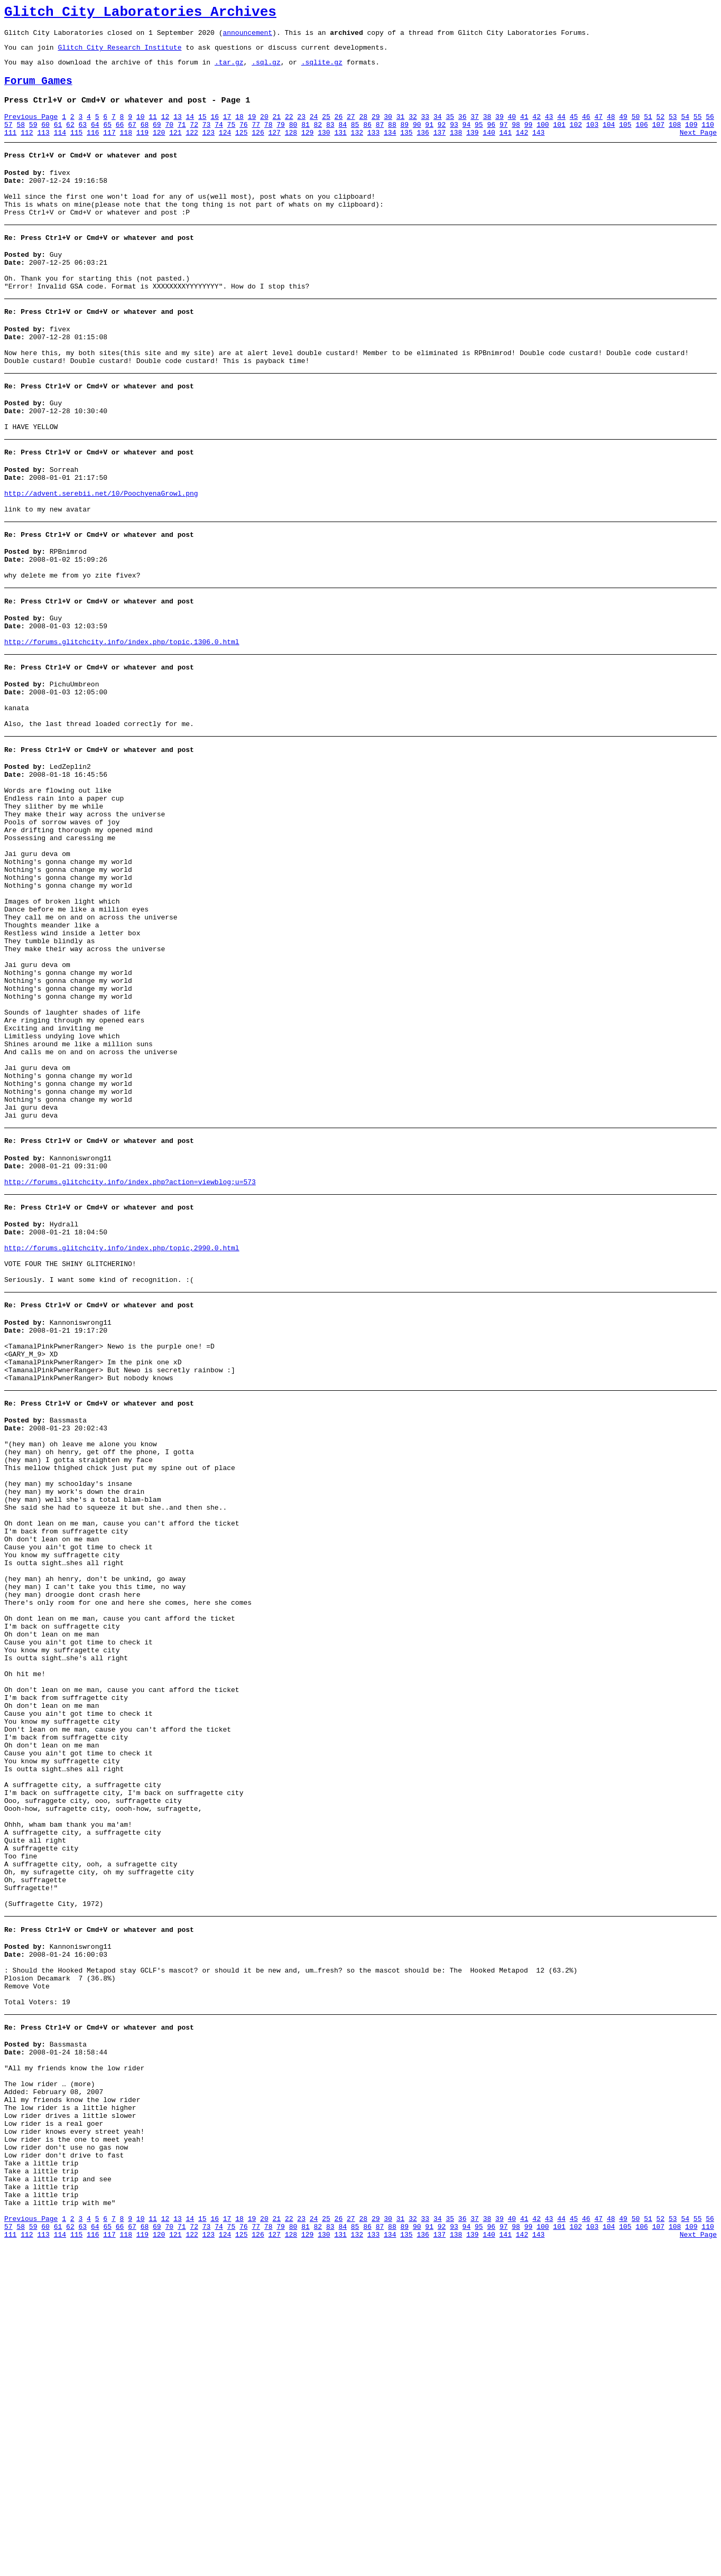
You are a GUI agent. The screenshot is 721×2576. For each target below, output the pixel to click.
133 (373, 148)
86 (367, 139)
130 (324, 148)
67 (132, 139)
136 (423, 148)
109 (691, 139)
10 (140, 129)
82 (318, 139)
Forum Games (38, 90)
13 (177, 129)
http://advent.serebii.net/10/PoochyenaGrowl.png (101, 547)
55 (698, 129)
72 (194, 139)
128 (291, 148)
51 (648, 129)
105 (625, 139)
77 (256, 139)
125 (241, 148)
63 (83, 139)
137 (439, 148)
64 (95, 139)
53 (673, 129)
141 (506, 148)
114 (60, 148)
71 (182, 139)
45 (574, 129)
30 (388, 129)
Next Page (698, 148)
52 (661, 129)
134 (390, 148)
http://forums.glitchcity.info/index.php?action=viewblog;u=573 (130, 1339)
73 (206, 139)
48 (611, 129)
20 (264, 129)
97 (504, 139)
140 (489, 148)
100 (543, 139)
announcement (247, 37)
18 (239, 129)
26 (339, 129)
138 (456, 148)
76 (243, 139)
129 (307, 148)
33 (425, 129)
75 (231, 139)
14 (190, 129)
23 (301, 129)
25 (326, 129)
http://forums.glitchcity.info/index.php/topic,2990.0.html (121, 1411)
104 (609, 139)
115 (76, 148)
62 (70, 139)
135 (406, 148)
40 (512, 129)
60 (45, 139)
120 (159, 148)
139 (472, 148)
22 (289, 129)
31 (400, 129)
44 (561, 129)
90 (417, 139)
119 (142, 148)
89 (405, 139)
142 (522, 148)
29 (376, 129)
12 (165, 129)
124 (225, 148)
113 (43, 148)
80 (293, 139)
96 (491, 139)
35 (450, 129)
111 (10, 148)
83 (330, 139)
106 (641, 139)
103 (592, 139)
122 (192, 148)
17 (227, 129)
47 (598, 129)
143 (538, 148)
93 (454, 139)
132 (357, 148)
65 (107, 139)
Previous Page (31, 129)
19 (252, 129)
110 (707, 139)
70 (169, 139)
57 (8, 139)
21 (276, 129)
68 (145, 139)
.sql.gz (266, 70)
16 (214, 129)
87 (380, 139)
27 (351, 129)
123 (208, 148)
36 (462, 129)
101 (559, 139)
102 (576, 139)
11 (153, 129)
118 (126, 148)
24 (314, 129)
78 (268, 139)
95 (479, 139)
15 (202, 129)
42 (536, 129)
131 (340, 148)
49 (623, 129)
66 (120, 139)
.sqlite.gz (322, 70)
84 (342, 139)
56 (710, 129)
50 (636, 129)
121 (175, 148)
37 (474, 129)
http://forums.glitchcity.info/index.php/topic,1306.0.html (121, 712)
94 (467, 139)
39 (499, 129)
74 (219, 139)
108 (675, 139)
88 (392, 139)
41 (524, 129)
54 (685, 129)
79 (280, 139)
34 (437, 129)
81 (305, 139)
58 (20, 139)
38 (487, 129)
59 (33, 139)
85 (355, 139)
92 (442, 139)
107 (658, 139)
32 (413, 129)
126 (258, 148)
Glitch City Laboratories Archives (140, 13)
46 (586, 129)
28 (363, 129)
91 (429, 139)
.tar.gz (229, 70)
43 (549, 129)
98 (516, 139)
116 (93, 148)
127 (275, 148)
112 (27, 148)
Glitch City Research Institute (119, 53)
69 (157, 139)
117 (109, 148)
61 (58, 139)
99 (528, 139)
